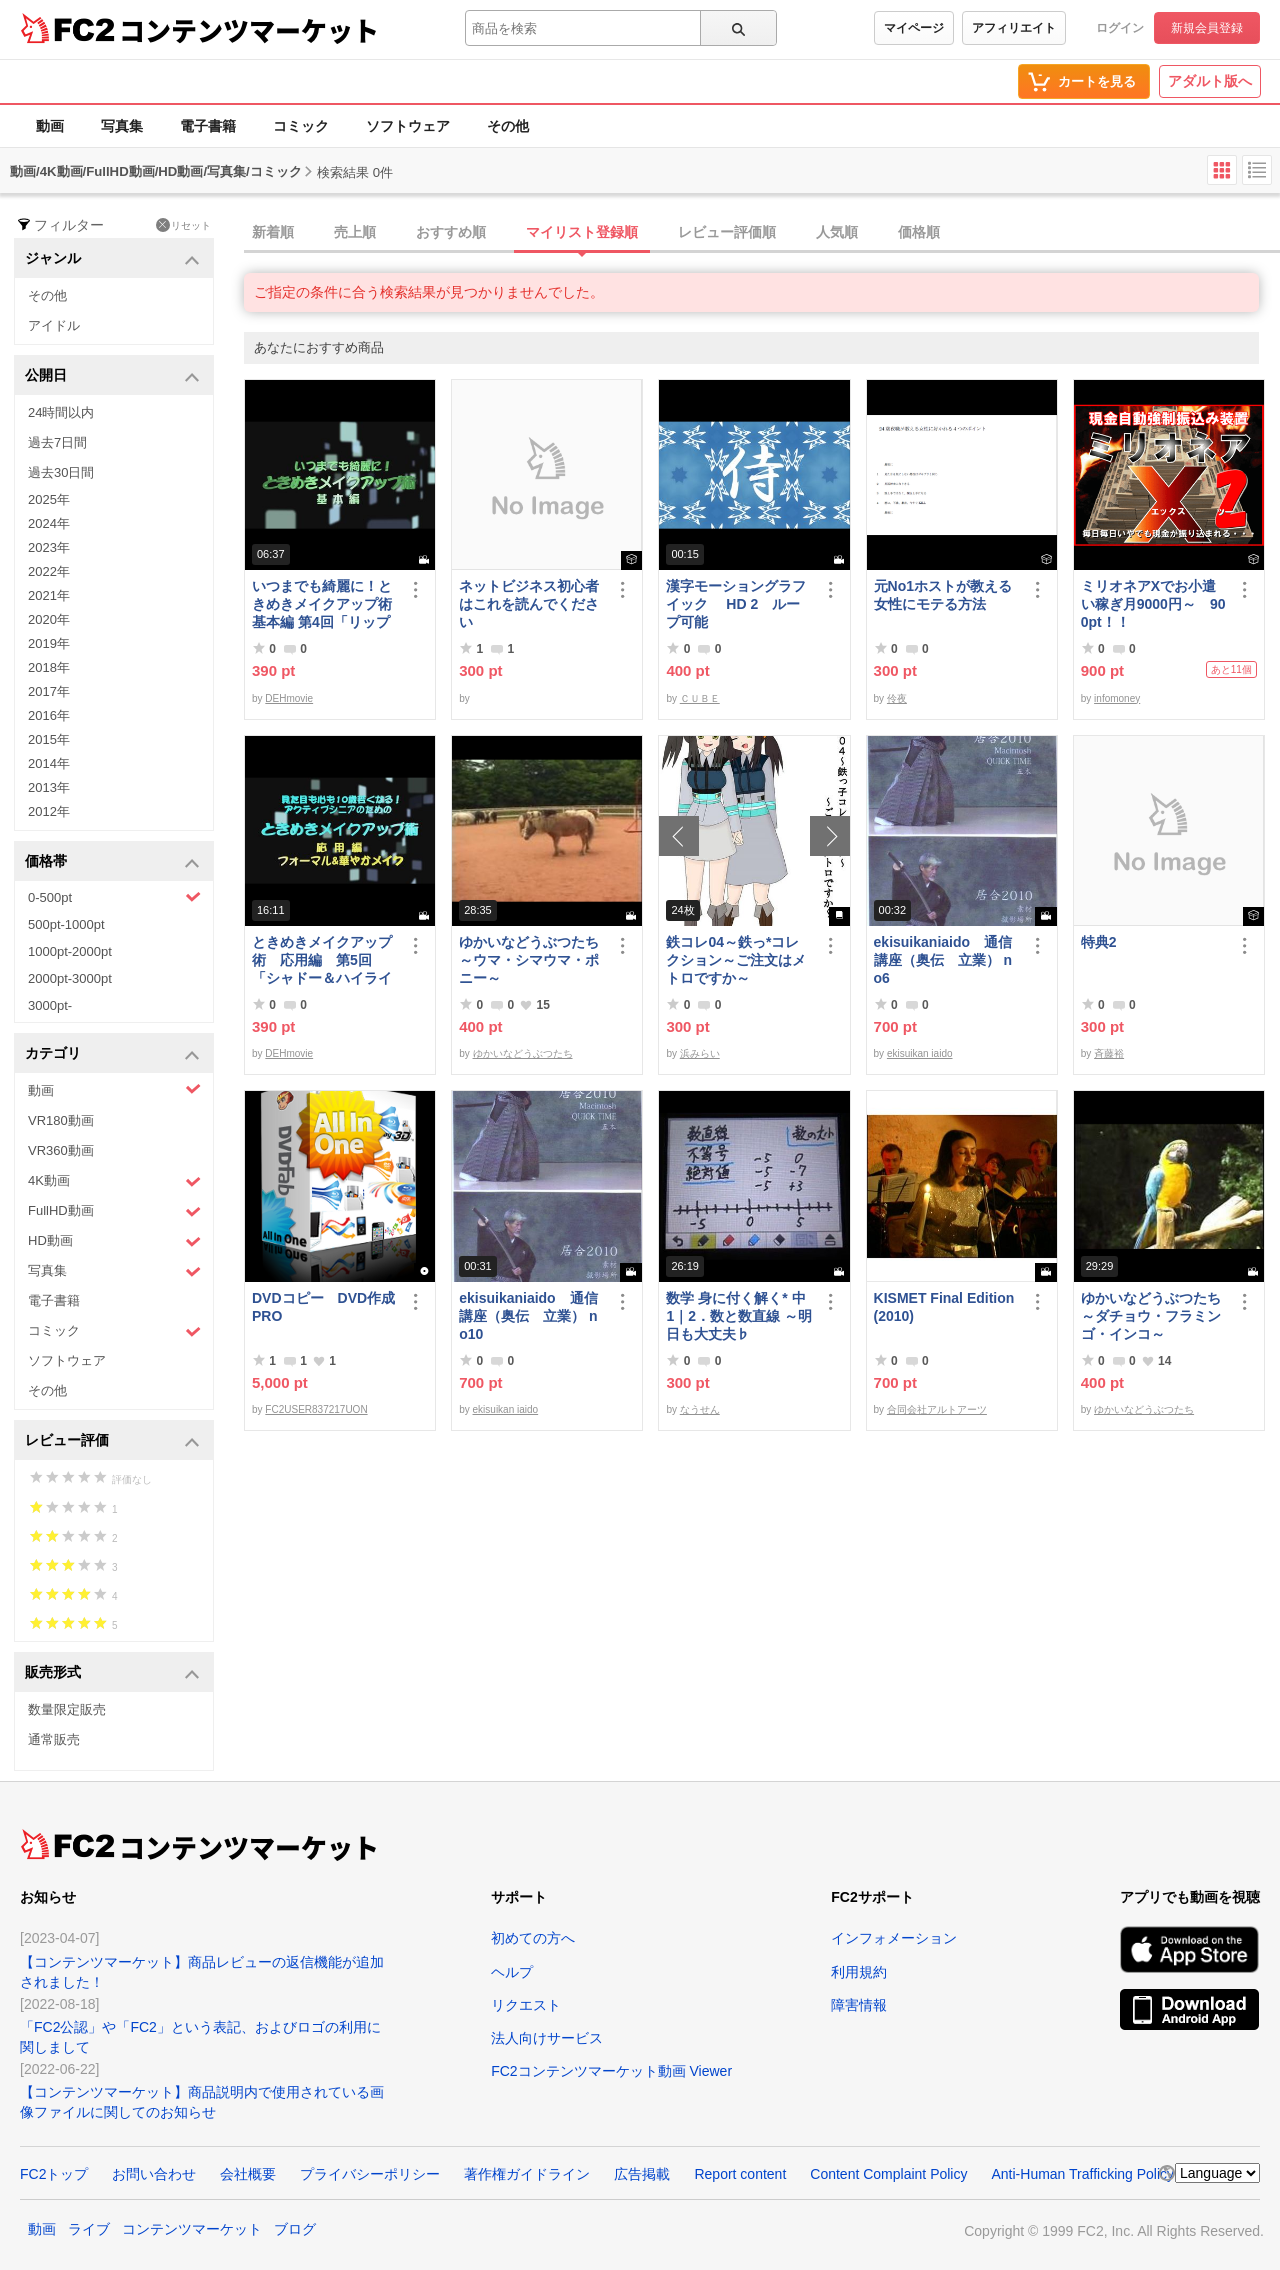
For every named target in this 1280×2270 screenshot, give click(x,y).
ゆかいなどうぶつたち (523, 1053)
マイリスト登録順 (582, 232)
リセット (183, 225)
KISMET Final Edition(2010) (944, 1307)
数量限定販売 (67, 1709)
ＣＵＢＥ (700, 698)
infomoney (1117, 698)
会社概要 (248, 2174)
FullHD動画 (114, 1211)
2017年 (49, 691)
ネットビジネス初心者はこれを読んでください (529, 604)
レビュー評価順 (727, 232)
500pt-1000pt (66, 924)
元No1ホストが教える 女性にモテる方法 (947, 595)
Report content (740, 2174)
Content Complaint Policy (888, 2174)
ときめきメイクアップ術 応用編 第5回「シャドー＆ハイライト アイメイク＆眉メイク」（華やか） (322, 960)
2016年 (49, 715)
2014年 (49, 763)
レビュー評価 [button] (112, 1441)
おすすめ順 (451, 232)
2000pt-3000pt (70, 978)
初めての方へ (533, 1938)
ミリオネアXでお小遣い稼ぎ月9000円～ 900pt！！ (1153, 604)
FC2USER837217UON (316, 1409)
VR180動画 (61, 1120)
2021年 (49, 595)
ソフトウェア (408, 126)
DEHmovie (289, 698)
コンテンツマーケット (249, 30)
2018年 (49, 667)
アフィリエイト (1014, 28)
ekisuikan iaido (920, 1053)
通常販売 (54, 1739)
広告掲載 (642, 2174)
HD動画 (114, 1241)
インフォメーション (894, 1938)
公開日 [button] (112, 376)
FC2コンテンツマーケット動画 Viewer (611, 2071)
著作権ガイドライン (527, 2174)
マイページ (914, 28)
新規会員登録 (1207, 28)
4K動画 (114, 1181)
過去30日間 (61, 472)
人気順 (837, 232)
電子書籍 (208, 126)
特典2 (1099, 942)
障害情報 (859, 2005)
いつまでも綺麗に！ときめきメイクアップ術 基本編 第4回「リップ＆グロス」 (325, 604)
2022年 (49, 571)
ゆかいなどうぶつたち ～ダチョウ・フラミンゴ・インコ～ (1154, 1316)
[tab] (762, 233)
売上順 (355, 232)
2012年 (49, 811)
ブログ (295, 2229)
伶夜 (897, 698)
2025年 (49, 499)
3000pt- (50, 1005)
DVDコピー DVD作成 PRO (323, 1307)
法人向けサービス (547, 2038)
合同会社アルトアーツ (937, 1409)
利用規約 (859, 1972)
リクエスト (526, 2005)
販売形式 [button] (112, 1673)
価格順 (919, 232)
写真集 (122, 126)
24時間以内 (61, 412)
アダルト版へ (1210, 81)
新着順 (273, 232)
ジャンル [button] (112, 259)
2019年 (49, 643)
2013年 (49, 787)
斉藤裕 (1109, 1053)
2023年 (49, 547)
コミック (301, 126)
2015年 (49, 739)
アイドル (54, 325)
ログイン (1120, 28)
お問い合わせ (154, 2174)
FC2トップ (54, 2174)
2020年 (49, 619)
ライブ (89, 2229)
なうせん (700, 1409)
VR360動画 (61, 1150)
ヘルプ (512, 1972)
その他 (508, 126)
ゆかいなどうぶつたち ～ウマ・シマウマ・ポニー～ (532, 960)
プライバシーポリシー (370, 2174)
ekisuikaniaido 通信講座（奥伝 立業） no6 (943, 960)
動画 (50, 126)
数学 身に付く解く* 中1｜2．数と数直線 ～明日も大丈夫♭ (738, 1316)
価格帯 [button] (112, 862)
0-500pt (114, 897)
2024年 (49, 523)
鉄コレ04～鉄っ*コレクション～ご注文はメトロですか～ (736, 960)
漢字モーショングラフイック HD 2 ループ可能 (736, 604)
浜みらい (700, 1053)
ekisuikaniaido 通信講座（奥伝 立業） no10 (528, 1316)
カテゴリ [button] (112, 1054)
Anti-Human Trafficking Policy (1082, 2174)
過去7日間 (57, 442)
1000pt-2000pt (70, 951)
